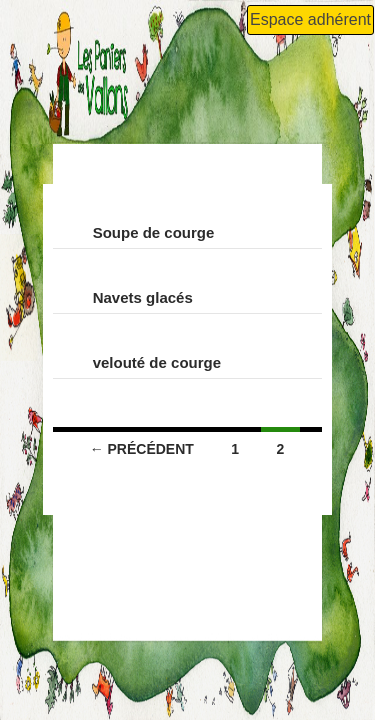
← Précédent (142, 449)
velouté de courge (157, 362)
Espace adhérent (310, 19)
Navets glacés (143, 297)
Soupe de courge (154, 232)
